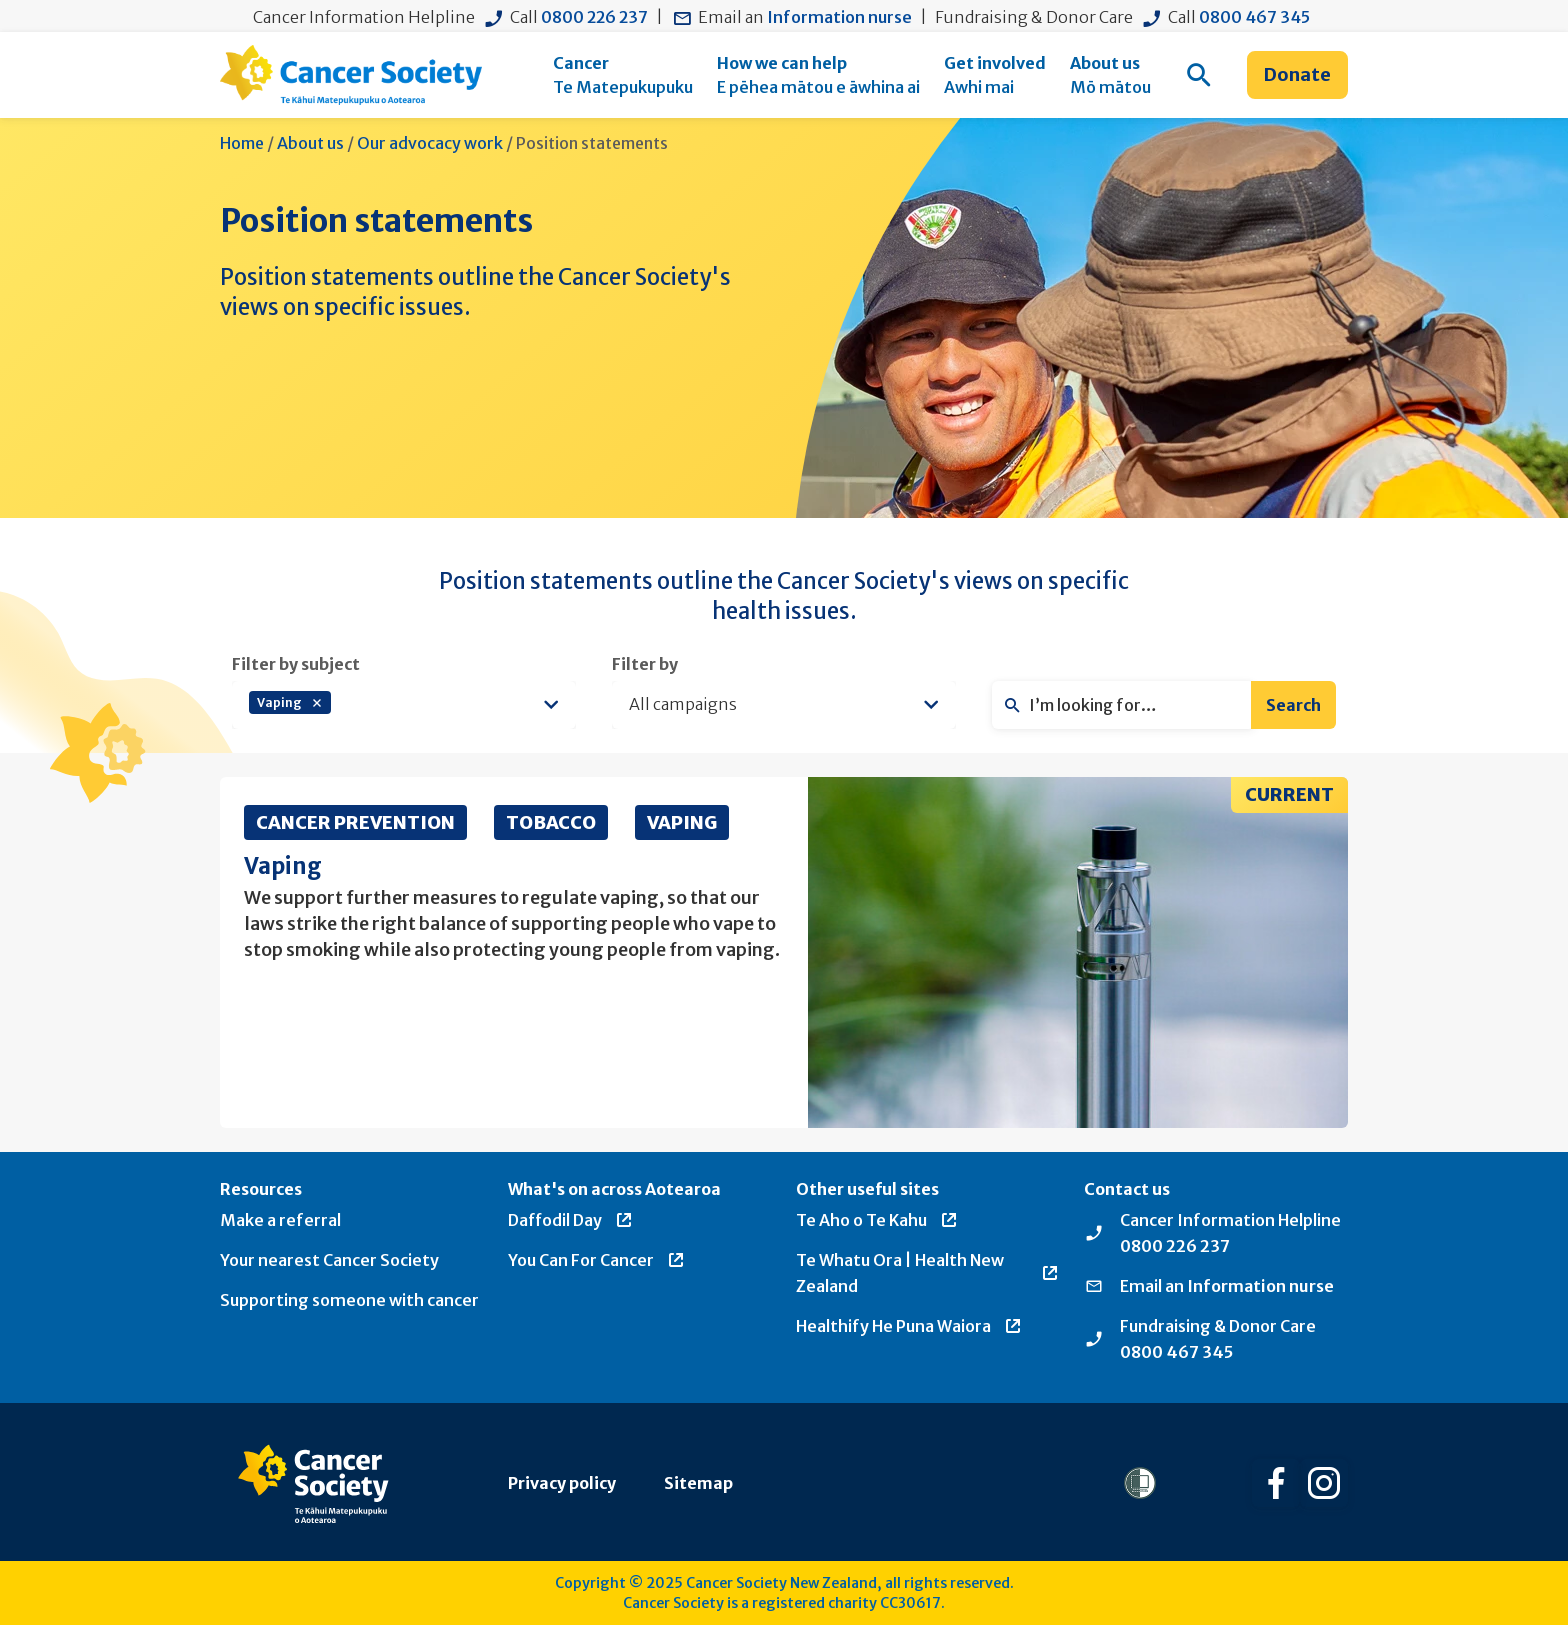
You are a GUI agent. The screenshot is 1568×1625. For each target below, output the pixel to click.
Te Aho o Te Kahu (877, 1220)
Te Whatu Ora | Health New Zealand (928, 1273)
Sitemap (698, 1483)
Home (242, 143)
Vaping (682, 822)
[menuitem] (623, 75)
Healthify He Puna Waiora (909, 1326)
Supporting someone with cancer (349, 1300)
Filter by (645, 664)
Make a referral (280, 1220)
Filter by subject (296, 664)
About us (310, 143)
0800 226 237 (594, 17)
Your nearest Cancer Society (329, 1260)
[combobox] (404, 705)
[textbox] (437, 705)
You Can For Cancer (597, 1260)
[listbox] (784, 705)
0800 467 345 (1254, 17)
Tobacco (551, 822)
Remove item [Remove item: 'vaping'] (317, 703)
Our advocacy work (430, 143)
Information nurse (839, 17)
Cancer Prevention (355, 822)
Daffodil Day (571, 1220)
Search (1293, 705)
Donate (1297, 74)
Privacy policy (562, 1483)
